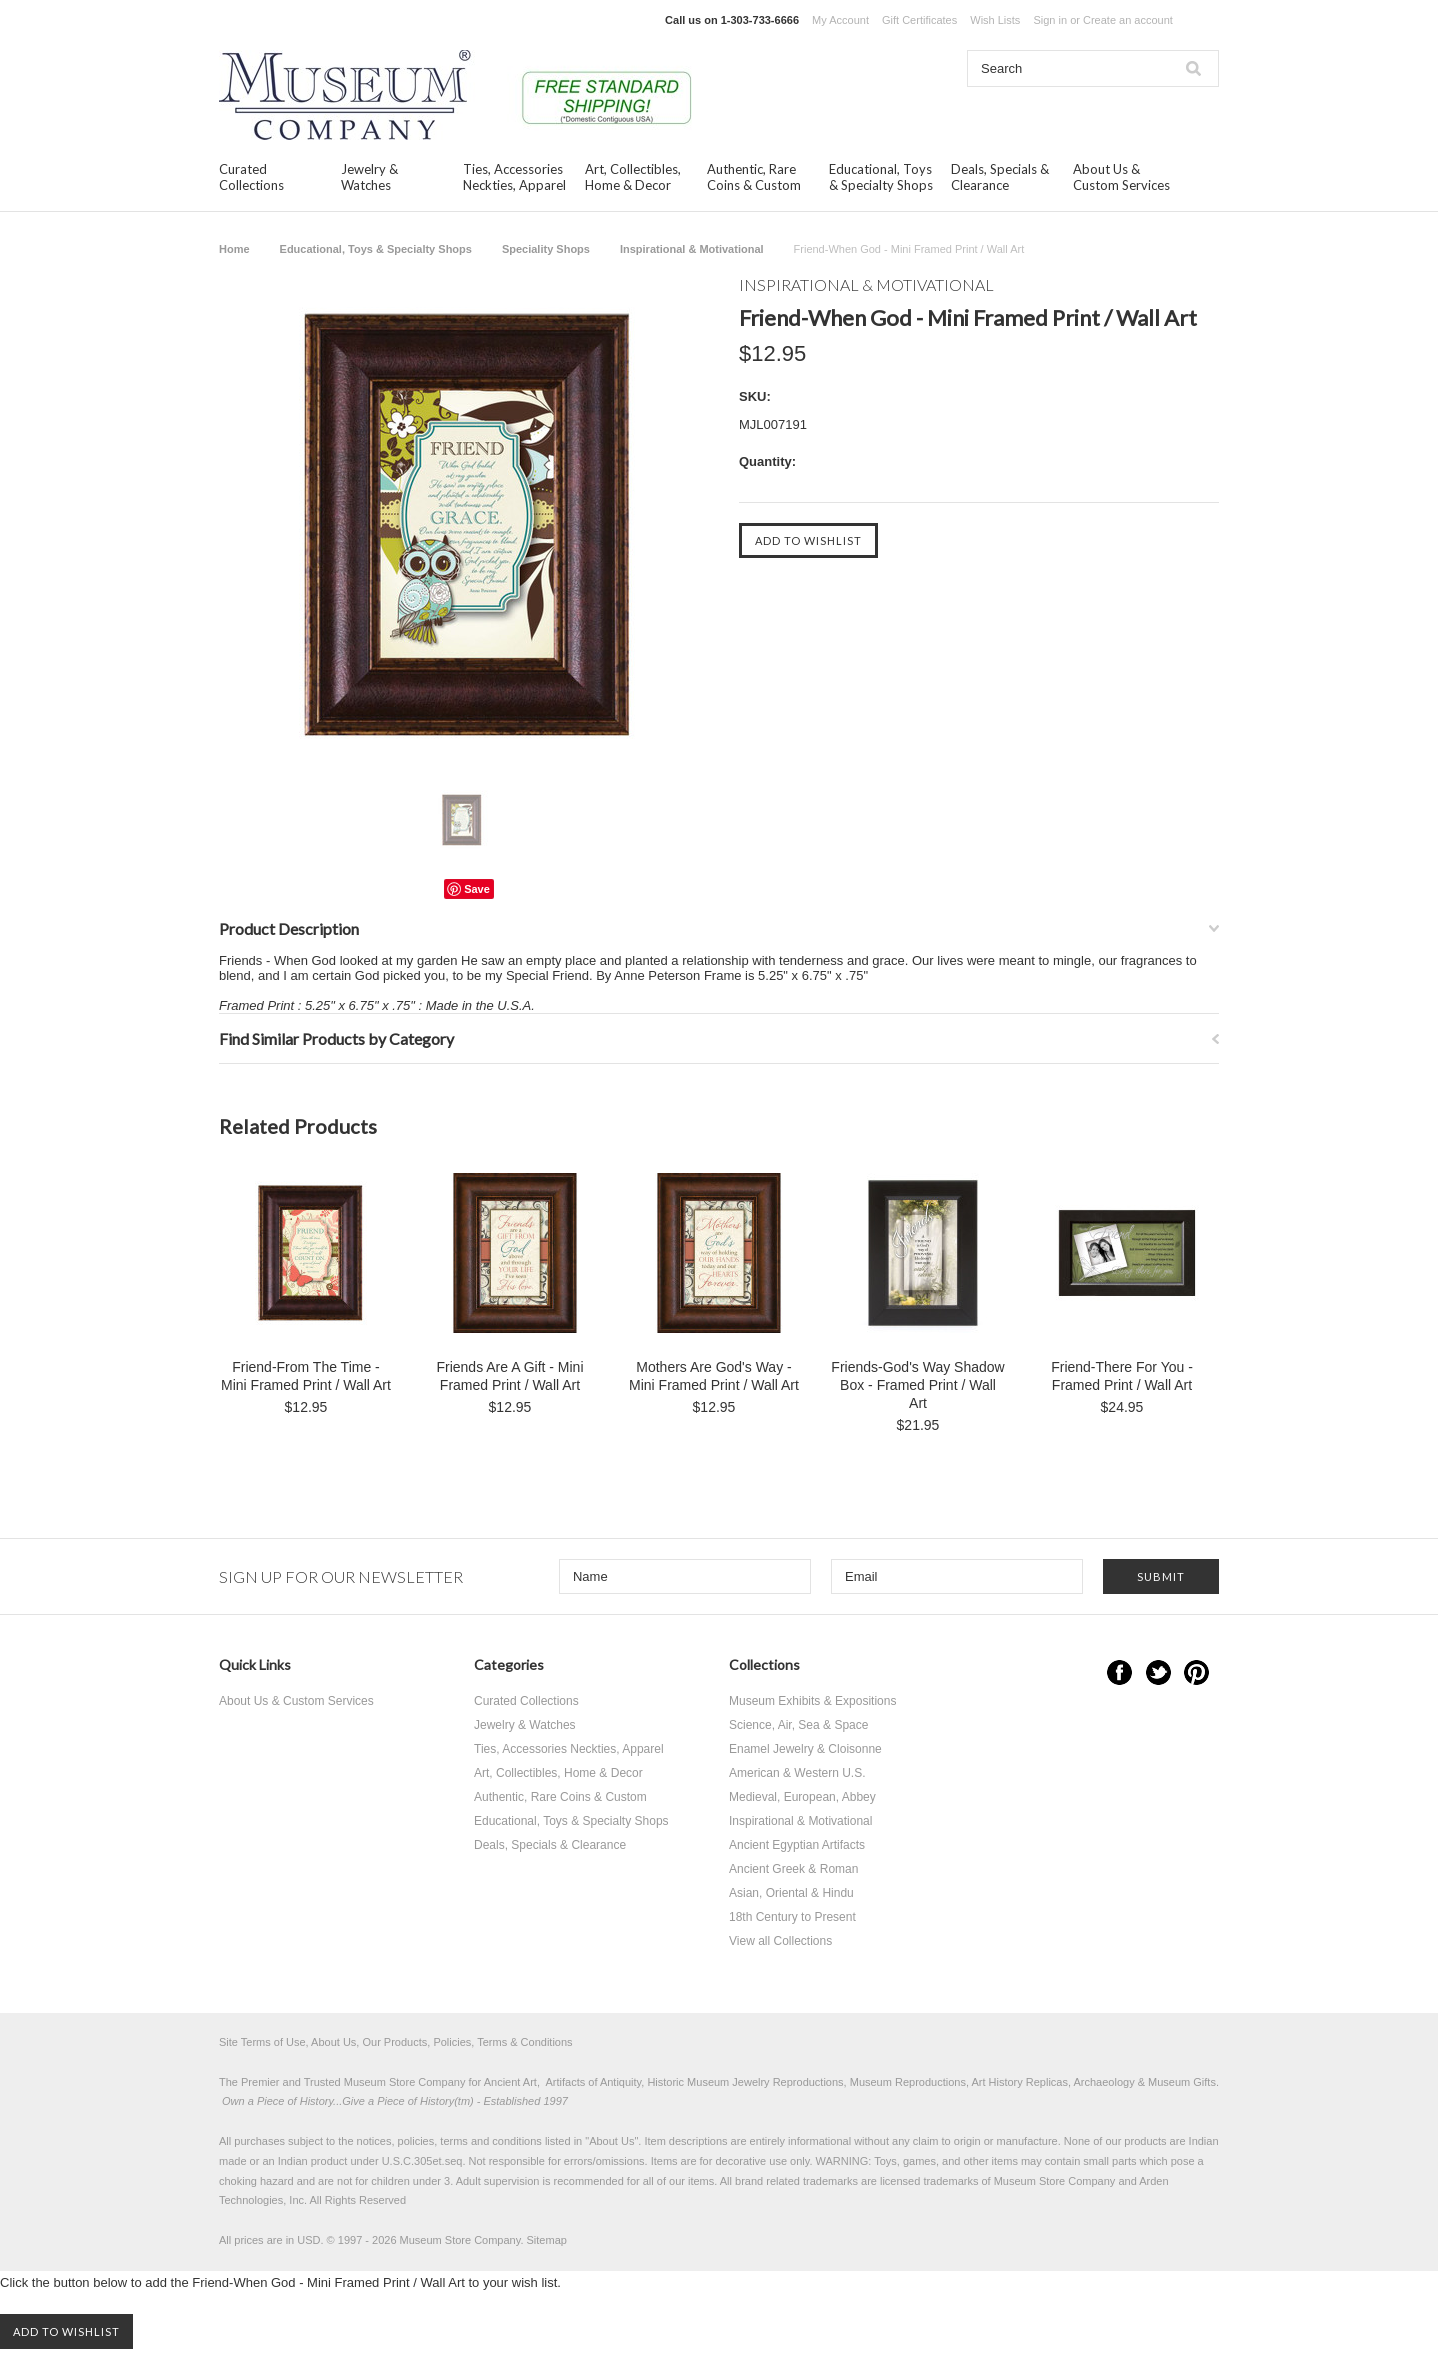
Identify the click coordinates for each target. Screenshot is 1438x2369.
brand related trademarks (796, 2181)
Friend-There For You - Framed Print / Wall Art (1122, 1376)
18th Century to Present (792, 1917)
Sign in (1050, 20)
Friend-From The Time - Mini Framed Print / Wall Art (306, 1376)
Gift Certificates (919, 20)
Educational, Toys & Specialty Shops (881, 177)
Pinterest (1196, 1672)
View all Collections (780, 1941)
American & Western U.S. (797, 1773)
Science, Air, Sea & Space (798, 1725)
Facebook (1119, 1672)
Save (477, 889)
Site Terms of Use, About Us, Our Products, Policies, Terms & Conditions (396, 2042)
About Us (611, 2141)
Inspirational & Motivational (692, 249)
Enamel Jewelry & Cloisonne (805, 1749)
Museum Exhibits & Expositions (812, 1701)
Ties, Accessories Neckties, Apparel (514, 177)
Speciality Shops (546, 249)
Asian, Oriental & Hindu (791, 1893)
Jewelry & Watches (369, 177)
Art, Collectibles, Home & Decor (633, 177)
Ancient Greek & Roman (793, 1869)
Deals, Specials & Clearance (1000, 177)
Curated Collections (251, 177)
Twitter (1158, 1672)
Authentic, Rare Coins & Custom (754, 177)
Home (234, 249)
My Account (840, 20)
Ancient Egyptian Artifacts (797, 1845)
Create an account (1128, 20)
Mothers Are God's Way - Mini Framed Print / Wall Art (714, 1376)
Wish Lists (995, 20)
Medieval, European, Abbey (802, 1797)
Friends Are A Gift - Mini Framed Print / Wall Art (509, 1376)
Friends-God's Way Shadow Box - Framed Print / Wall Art (917, 1385)
